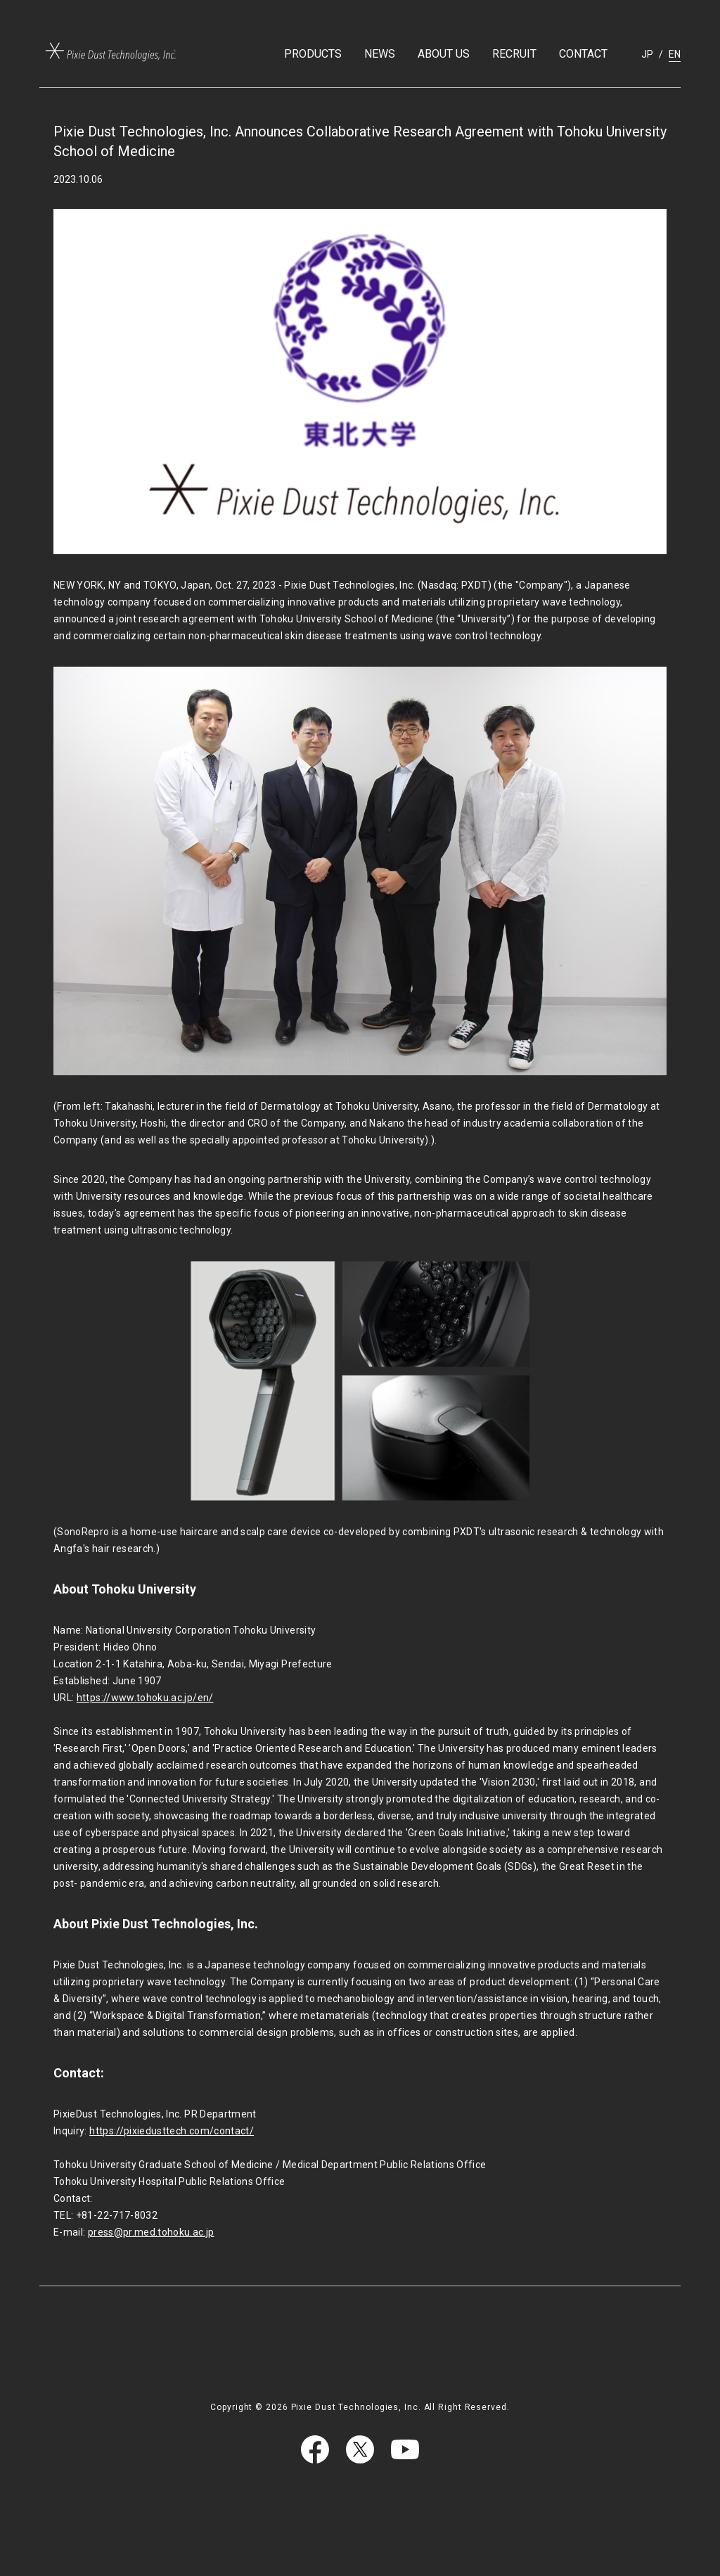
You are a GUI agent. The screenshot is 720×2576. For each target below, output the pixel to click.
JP (647, 54)
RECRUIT (514, 53)
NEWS (379, 53)
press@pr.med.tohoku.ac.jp (151, 2232)
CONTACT (583, 53)
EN (675, 54)
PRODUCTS (313, 53)
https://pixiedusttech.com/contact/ (171, 2130)
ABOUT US (444, 53)
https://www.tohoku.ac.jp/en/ (145, 1697)
